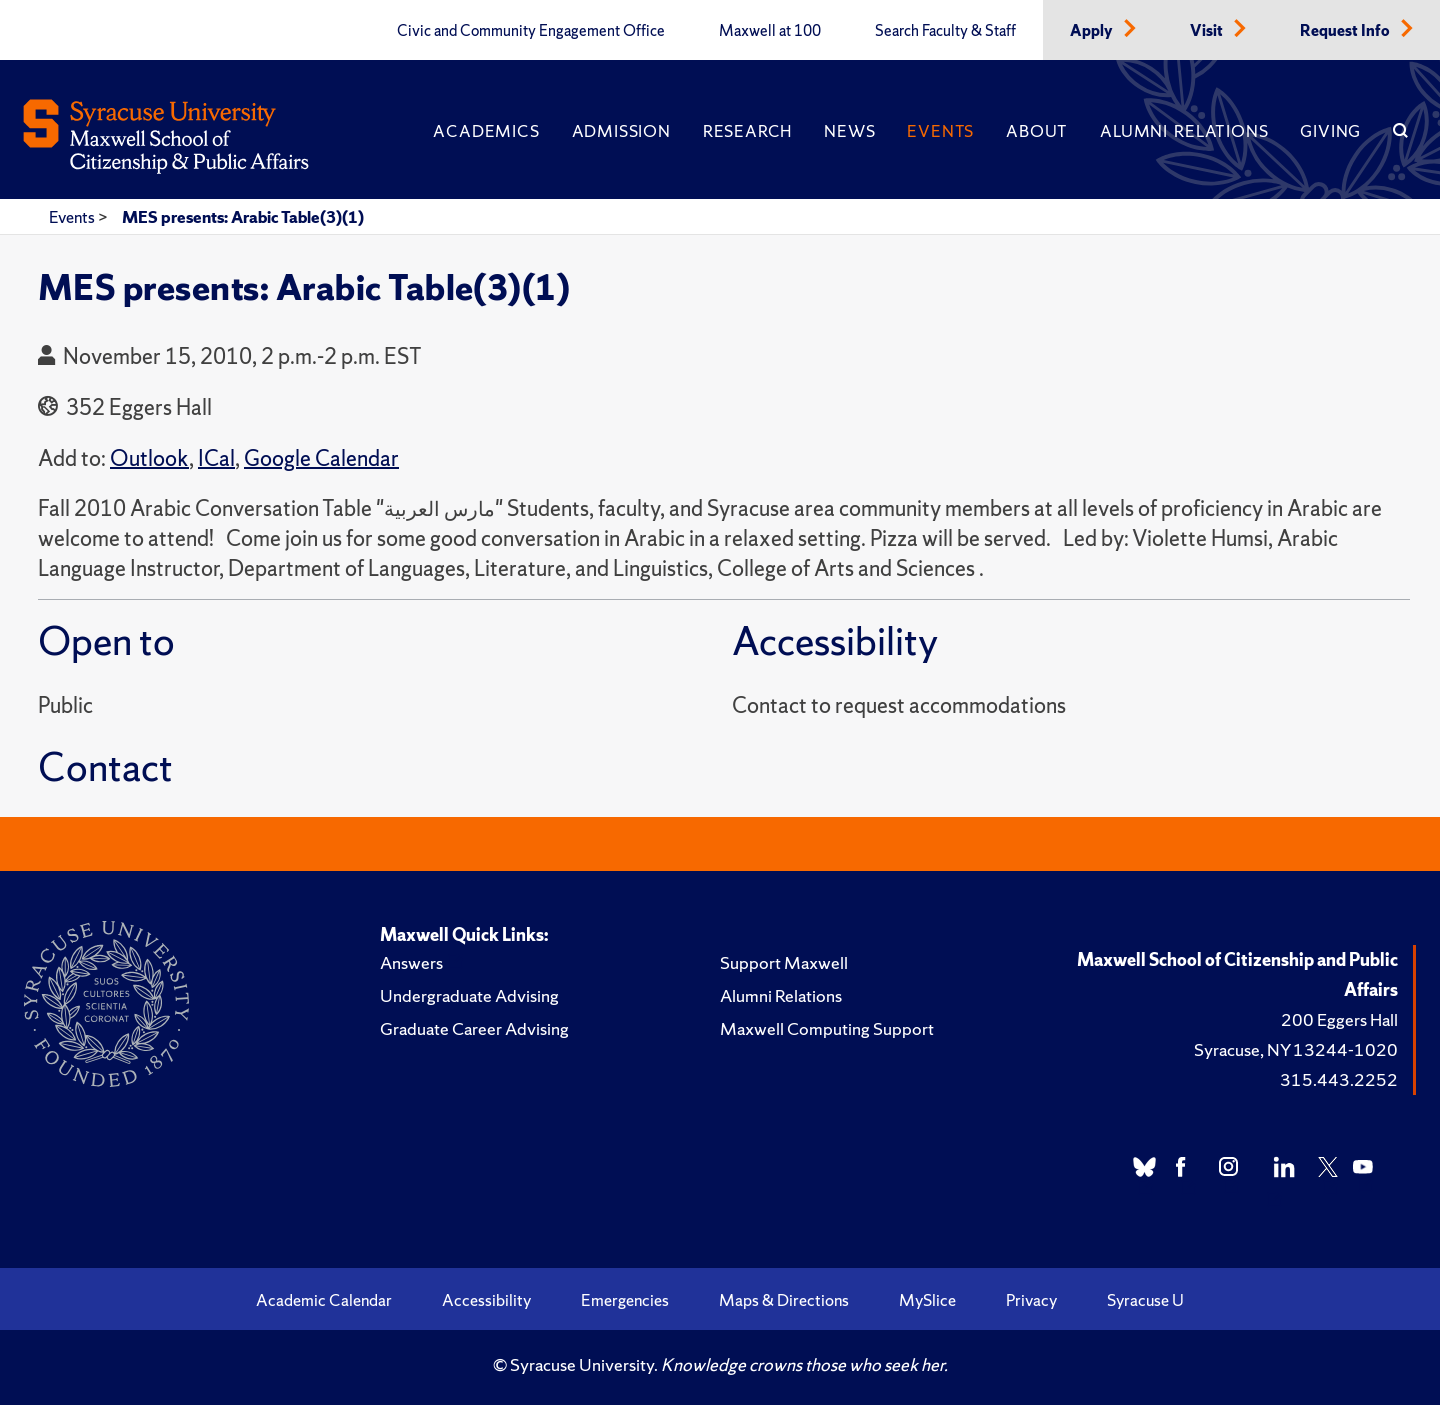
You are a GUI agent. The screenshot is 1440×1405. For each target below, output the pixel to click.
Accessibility (486, 1300)
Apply (1093, 31)
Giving (1330, 131)
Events (940, 131)
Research (747, 131)
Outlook (149, 458)
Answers (411, 962)
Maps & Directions (784, 1300)
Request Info (1346, 31)
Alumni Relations (1184, 131)
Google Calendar (321, 458)
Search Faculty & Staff (945, 31)
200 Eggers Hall (1339, 1019)
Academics (486, 131)
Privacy (1031, 1300)
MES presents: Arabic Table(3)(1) (243, 217)
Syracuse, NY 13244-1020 (1296, 1049)
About (1037, 131)
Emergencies (625, 1300)
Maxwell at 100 (770, 31)
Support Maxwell (784, 962)
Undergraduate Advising (469, 995)
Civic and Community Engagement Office (531, 31)
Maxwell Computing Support (827, 1028)
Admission (621, 131)
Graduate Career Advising (474, 1028)
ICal (216, 458)
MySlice (927, 1300)
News (849, 131)
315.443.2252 (1339, 1079)
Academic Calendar (324, 1300)
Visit (1208, 31)
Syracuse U (1145, 1300)
